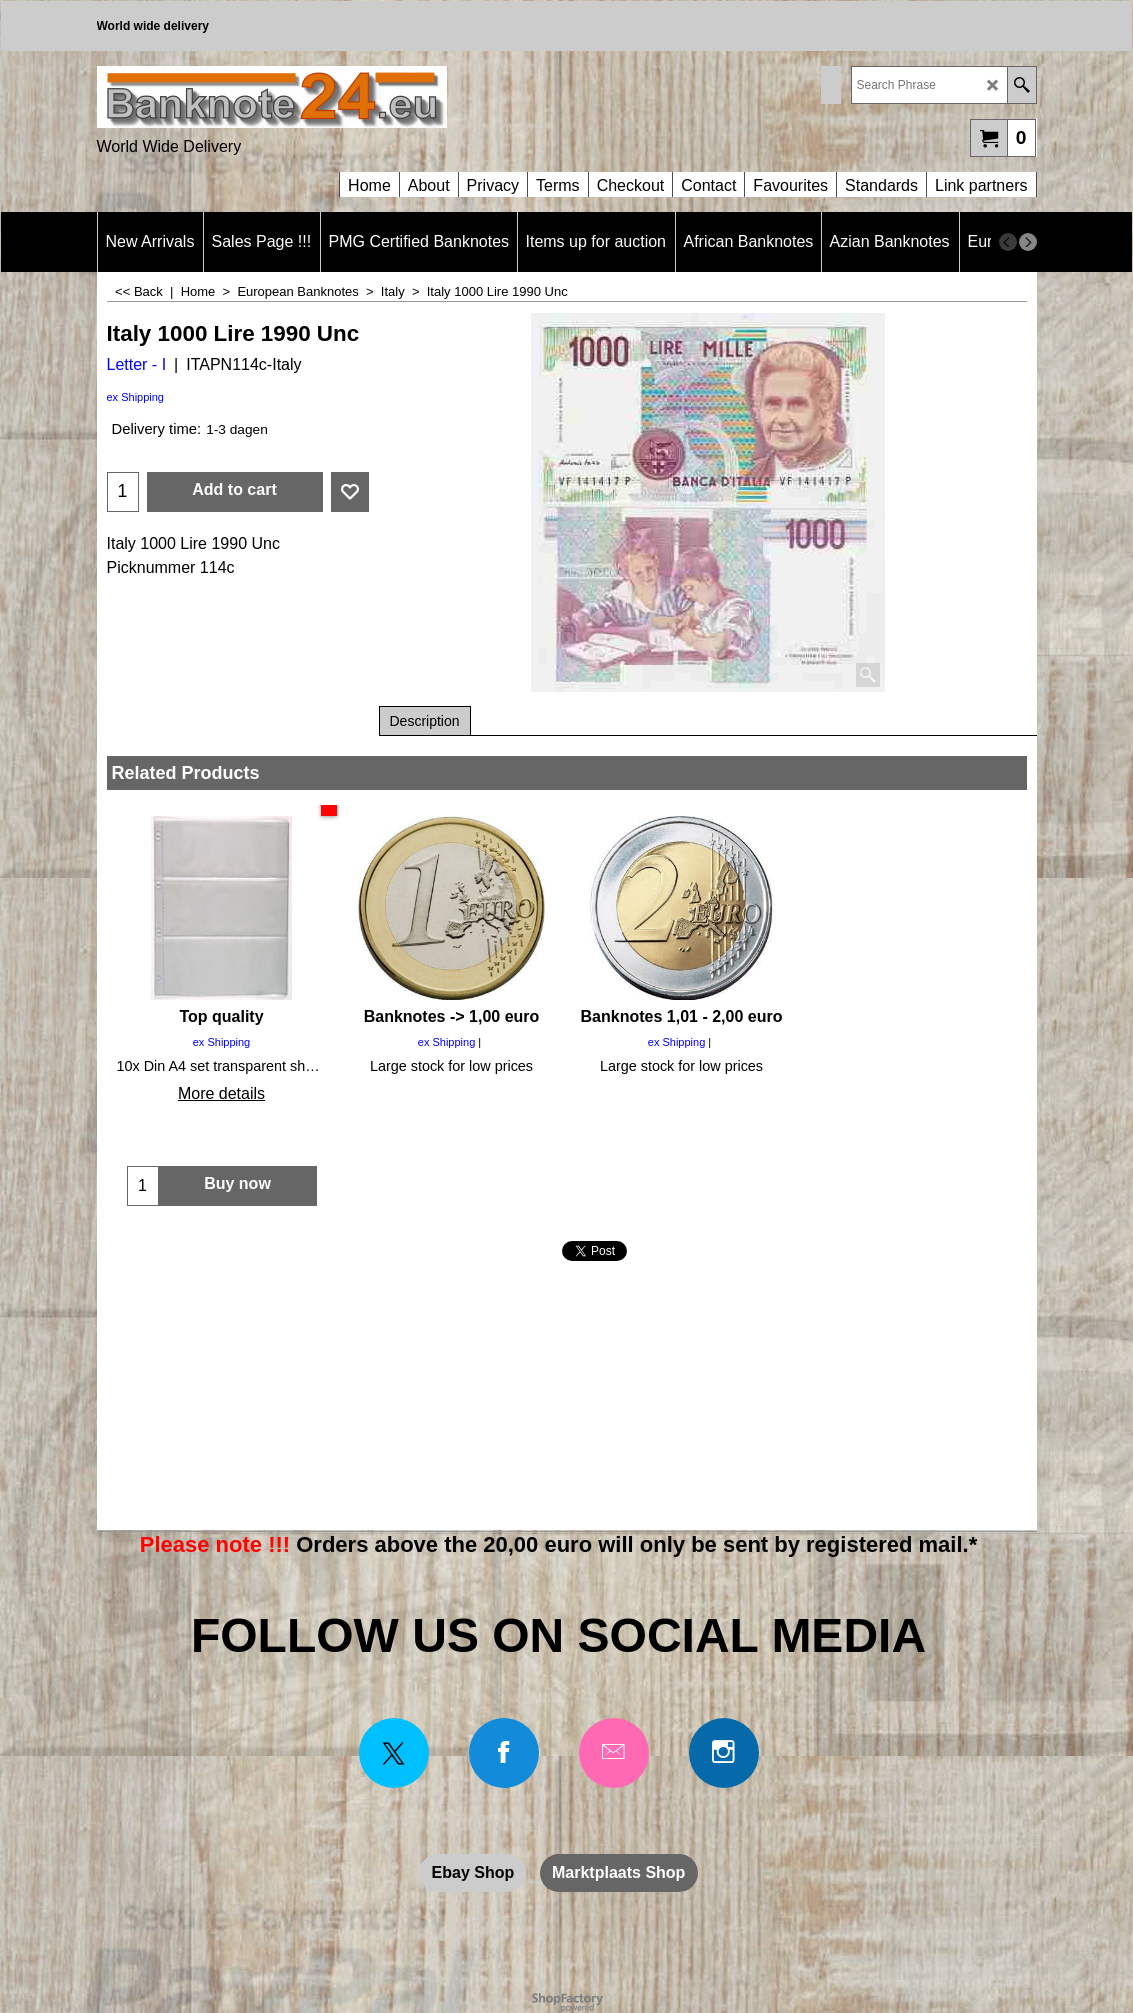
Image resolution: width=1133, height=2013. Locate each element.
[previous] (1008, 242)
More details (221, 1093)
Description (425, 721)
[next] (1028, 242)
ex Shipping (136, 397)
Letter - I (137, 364)
